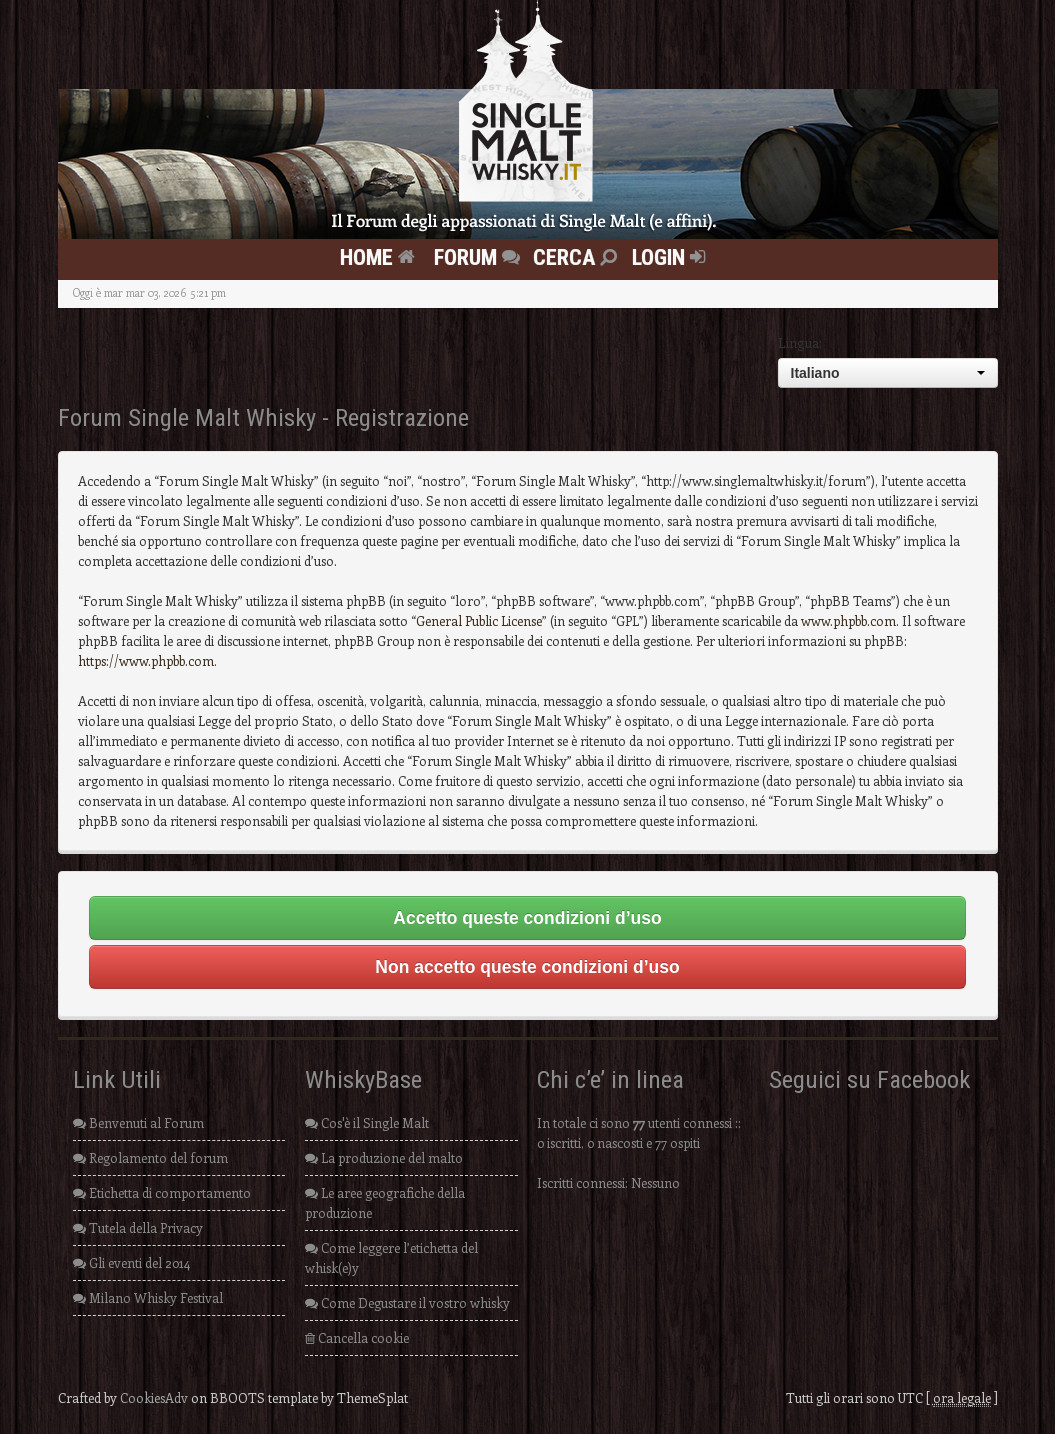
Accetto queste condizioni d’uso (527, 918)
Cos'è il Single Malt (367, 1122)
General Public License (479, 620)
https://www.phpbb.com (146, 660)
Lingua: (800, 342)
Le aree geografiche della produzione (385, 1202)
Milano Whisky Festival (148, 1297)
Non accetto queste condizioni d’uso (527, 967)
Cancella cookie (357, 1337)
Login (671, 257)
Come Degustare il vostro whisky (407, 1302)
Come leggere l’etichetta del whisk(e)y (391, 1257)
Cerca (577, 257)
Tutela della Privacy (138, 1227)
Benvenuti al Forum (138, 1122)
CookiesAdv (154, 1397)
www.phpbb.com (848, 620)
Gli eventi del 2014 (131, 1262)
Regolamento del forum (150, 1157)
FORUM (479, 257)
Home (380, 257)
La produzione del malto (384, 1157)
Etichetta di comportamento (162, 1192)
